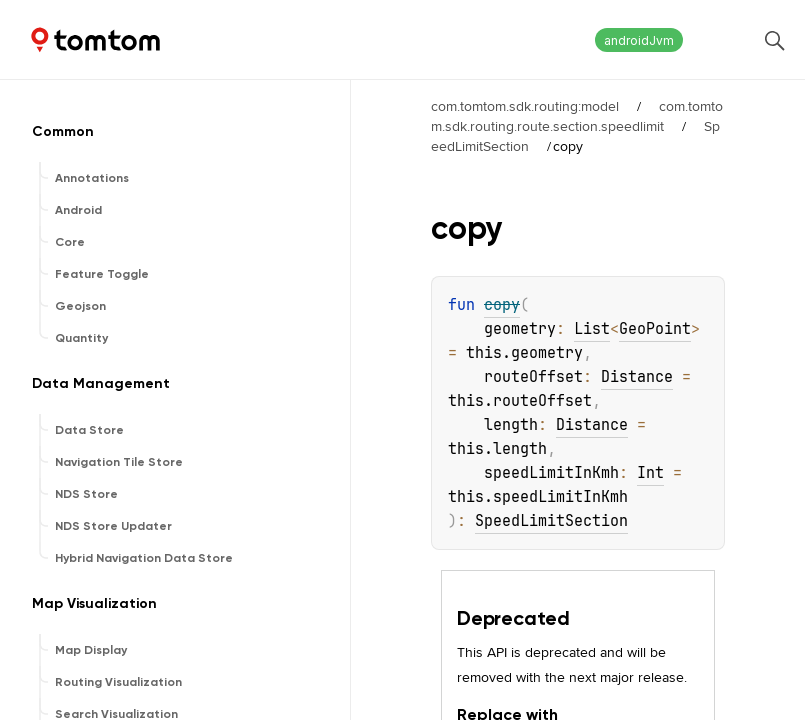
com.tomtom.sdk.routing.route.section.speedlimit (577, 116)
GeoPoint (655, 329)
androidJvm (639, 40)
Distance (637, 377)
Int (650, 473)
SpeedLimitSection (551, 521)
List (592, 329)
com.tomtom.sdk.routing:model (525, 106)
